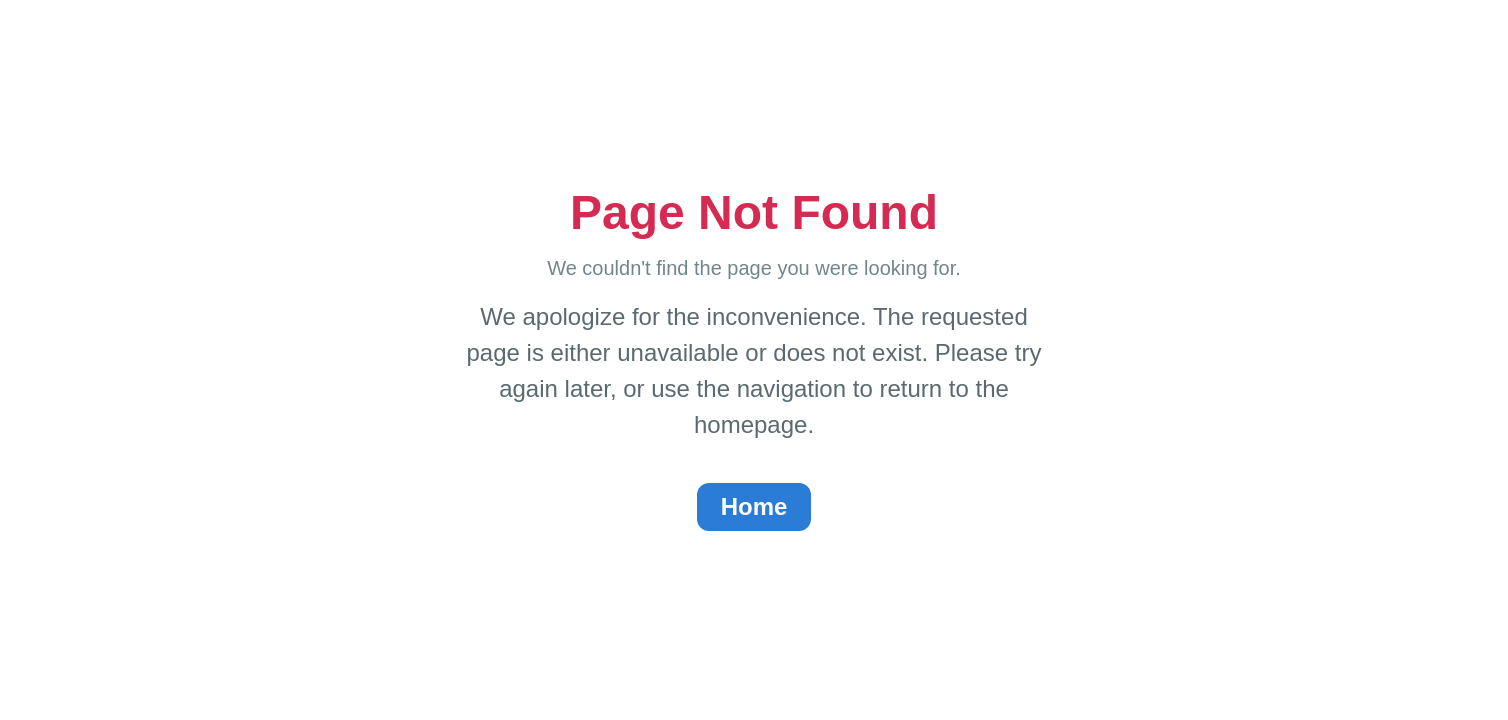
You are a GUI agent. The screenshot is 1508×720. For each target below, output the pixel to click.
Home (754, 506)
